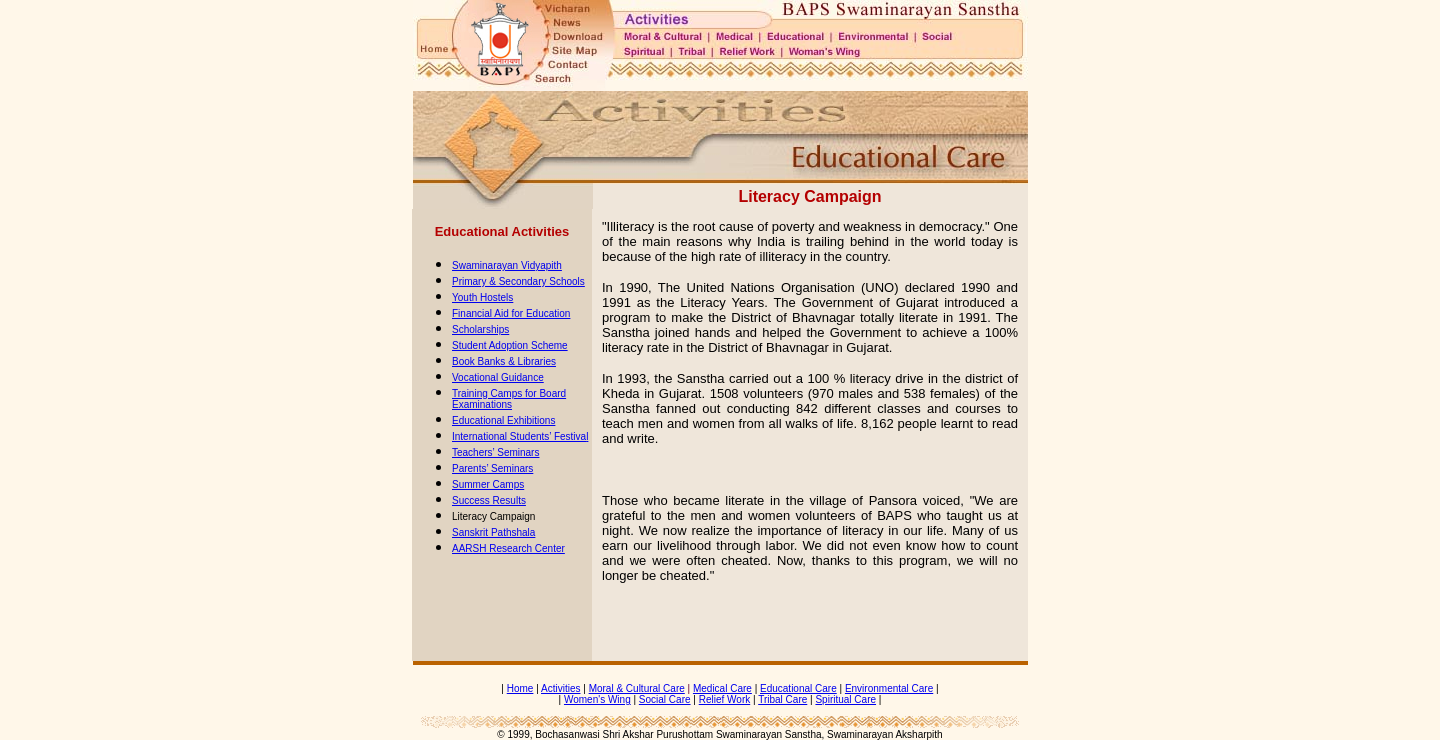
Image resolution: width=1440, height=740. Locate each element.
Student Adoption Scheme (510, 345)
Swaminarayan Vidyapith (507, 265)
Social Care (665, 699)
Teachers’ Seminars (495, 452)
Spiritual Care (845, 699)
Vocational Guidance (498, 377)
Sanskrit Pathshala (493, 532)
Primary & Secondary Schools (518, 281)
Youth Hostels (482, 297)
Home (520, 688)
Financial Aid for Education (511, 313)
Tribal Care (782, 699)
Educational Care (798, 688)
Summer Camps (488, 484)
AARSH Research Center (508, 548)
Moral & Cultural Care (637, 688)
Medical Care (722, 688)
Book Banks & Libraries (504, 361)
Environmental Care (889, 688)
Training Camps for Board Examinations (509, 399)
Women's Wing (597, 699)
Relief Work (725, 699)
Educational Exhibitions (503, 420)
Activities (560, 688)
